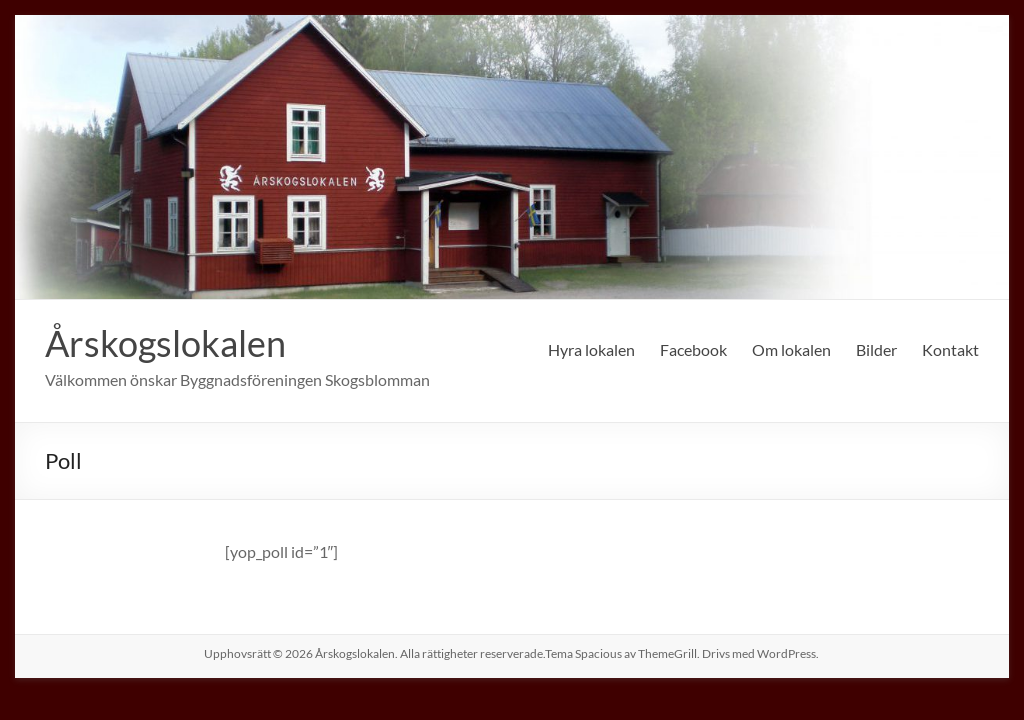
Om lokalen (791, 349)
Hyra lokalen (591, 349)
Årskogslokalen (165, 343)
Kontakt (950, 349)
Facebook (693, 349)
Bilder (876, 349)
